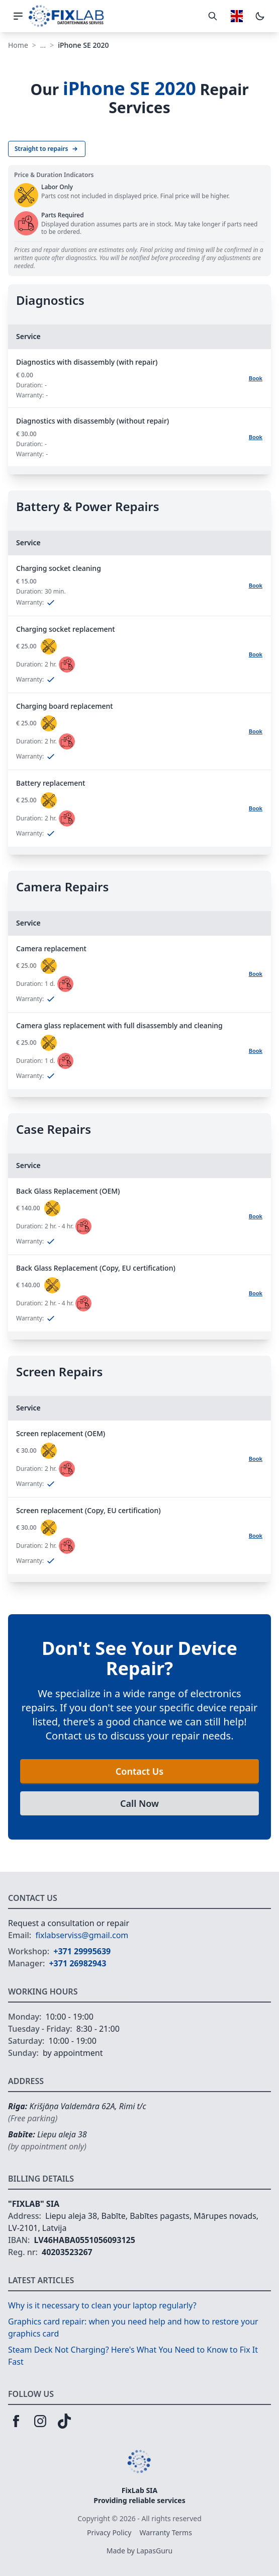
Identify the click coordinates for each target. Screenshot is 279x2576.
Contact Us (139, 1771)
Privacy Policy (109, 2532)
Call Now (139, 1803)
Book (255, 378)
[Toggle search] (213, 16)
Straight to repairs (47, 148)
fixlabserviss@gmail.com (81, 1935)
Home (18, 45)
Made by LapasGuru (139, 2550)
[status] (49, 646)
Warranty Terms (165, 2532)
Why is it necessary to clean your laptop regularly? (102, 2305)
